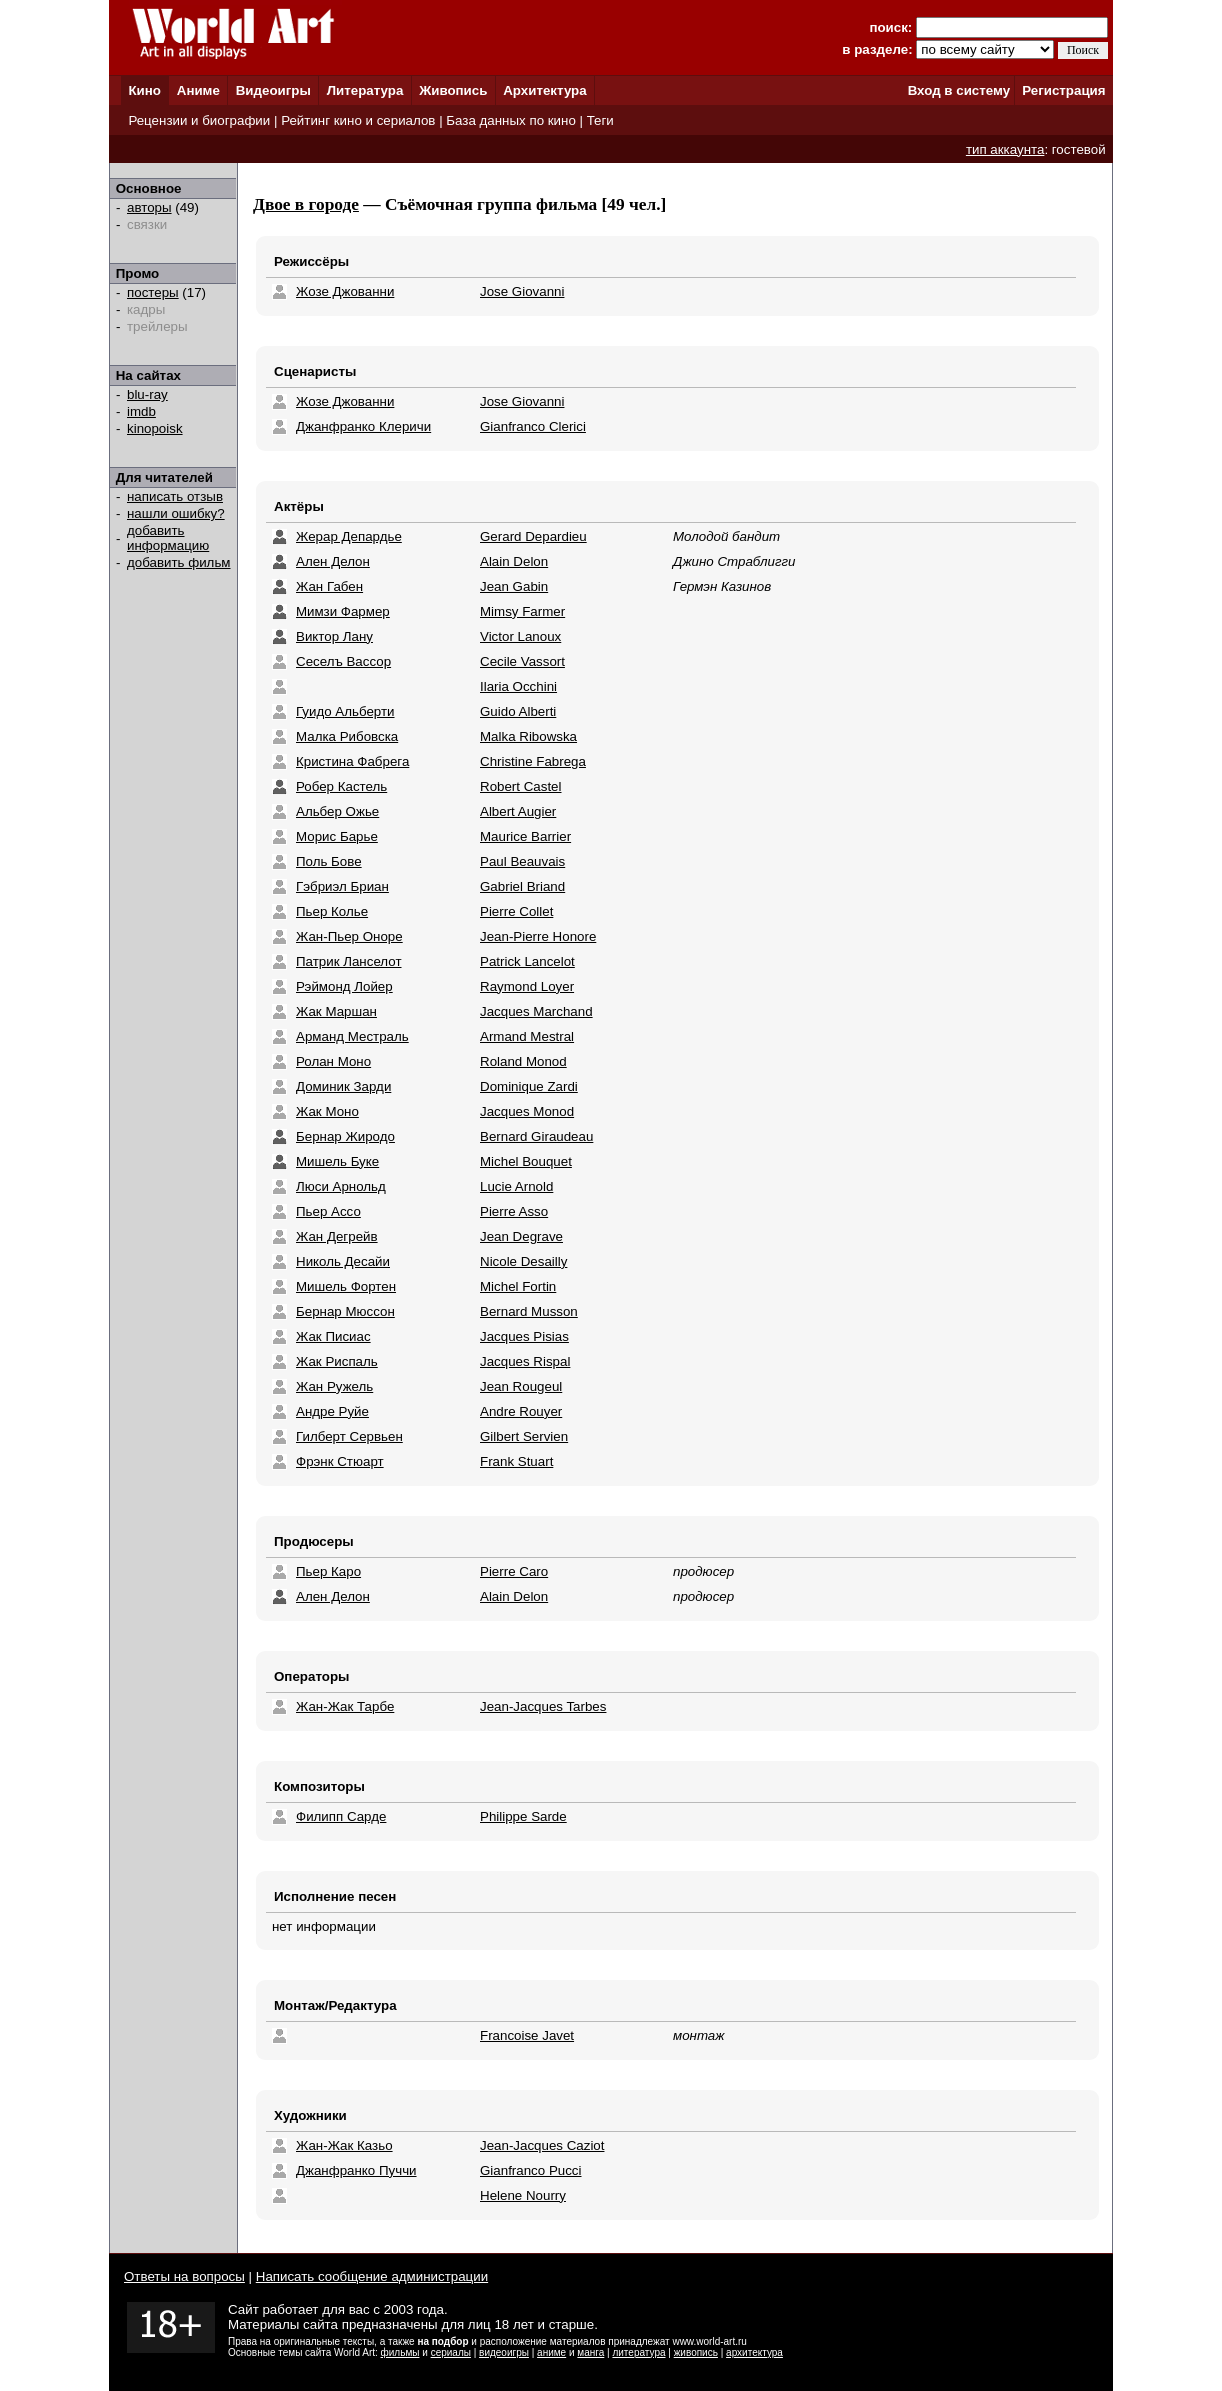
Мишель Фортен (346, 1286)
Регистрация (1063, 90)
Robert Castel (521, 786)
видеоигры (504, 2352)
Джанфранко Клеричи (363, 426)
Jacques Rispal (525, 1361)
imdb (141, 411)
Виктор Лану (334, 636)
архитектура (754, 2352)
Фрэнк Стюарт (340, 1461)
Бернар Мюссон (345, 1311)
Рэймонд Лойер (344, 986)
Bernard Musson (529, 1311)
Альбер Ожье (337, 811)
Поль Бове (329, 861)
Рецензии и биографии (199, 120)
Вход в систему (959, 90)
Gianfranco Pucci (531, 2170)
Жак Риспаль (337, 1361)
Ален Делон (333, 561)
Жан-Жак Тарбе (345, 1706)
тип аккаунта (1005, 149)
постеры (153, 292)
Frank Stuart (516, 1461)
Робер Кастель (341, 786)
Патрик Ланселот (349, 961)
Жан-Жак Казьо (344, 2145)
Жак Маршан (336, 1011)
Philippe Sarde (523, 1816)
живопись (696, 2352)
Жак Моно (327, 1111)
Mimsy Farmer (522, 611)
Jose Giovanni (522, 291)
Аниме (198, 90)
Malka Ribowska (528, 736)
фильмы (400, 2352)
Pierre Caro (514, 1571)
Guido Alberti (518, 711)
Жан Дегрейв (337, 1236)
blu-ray (147, 394)
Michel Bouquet (526, 1161)
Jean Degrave (521, 1236)
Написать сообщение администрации (372, 2276)
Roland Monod (523, 1061)
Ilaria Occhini (518, 686)
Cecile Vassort (522, 661)
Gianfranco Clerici (533, 426)
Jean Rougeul (521, 1386)
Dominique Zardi (529, 1086)
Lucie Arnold (516, 1186)
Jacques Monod (527, 1111)
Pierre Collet (516, 911)
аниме (551, 2352)
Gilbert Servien (524, 1436)
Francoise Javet (527, 2035)
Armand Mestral (527, 1036)
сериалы (451, 2352)
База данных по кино (510, 120)
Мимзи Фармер (343, 611)
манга (590, 2352)
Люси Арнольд (341, 1186)
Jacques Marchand (536, 1011)
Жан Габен (329, 586)
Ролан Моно (333, 1061)
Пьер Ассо (328, 1211)
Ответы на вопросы (184, 2276)
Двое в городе (306, 204)
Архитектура (544, 90)
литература (638, 2352)
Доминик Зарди (343, 1086)
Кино (144, 90)
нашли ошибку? (176, 513)
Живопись (453, 90)
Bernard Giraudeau (536, 1136)
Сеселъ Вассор (343, 661)
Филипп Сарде (341, 1816)
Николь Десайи (343, 1261)
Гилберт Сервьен (349, 1436)
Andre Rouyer (521, 1411)
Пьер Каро (328, 1571)
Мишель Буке (337, 1161)
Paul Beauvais (522, 861)
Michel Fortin (518, 1286)
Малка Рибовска (347, 736)
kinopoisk (155, 428)
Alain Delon (514, 561)
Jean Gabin (514, 586)
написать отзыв (175, 496)
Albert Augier (518, 811)
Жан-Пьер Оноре (349, 936)
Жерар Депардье (349, 536)
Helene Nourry (523, 2195)
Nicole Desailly (523, 1261)
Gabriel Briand (522, 886)
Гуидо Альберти (345, 711)
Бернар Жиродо (345, 1136)
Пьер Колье (332, 911)
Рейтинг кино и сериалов (358, 120)
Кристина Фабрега (352, 761)
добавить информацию (168, 538)
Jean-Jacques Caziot (542, 2145)
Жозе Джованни (345, 291)
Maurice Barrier (525, 836)
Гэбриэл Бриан (342, 886)
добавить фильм (179, 562)
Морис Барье (337, 836)
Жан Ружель (334, 1386)
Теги (600, 120)
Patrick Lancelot (527, 961)
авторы (149, 207)
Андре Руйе (332, 1411)
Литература (365, 90)
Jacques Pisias (524, 1336)
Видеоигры (273, 90)
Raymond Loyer (527, 986)
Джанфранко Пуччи (356, 2170)
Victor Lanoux (520, 636)
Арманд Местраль (352, 1036)
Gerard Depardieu (533, 536)
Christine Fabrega (533, 761)
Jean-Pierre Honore (538, 936)
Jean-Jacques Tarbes (543, 1706)
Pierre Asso (514, 1211)
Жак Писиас (333, 1336)
